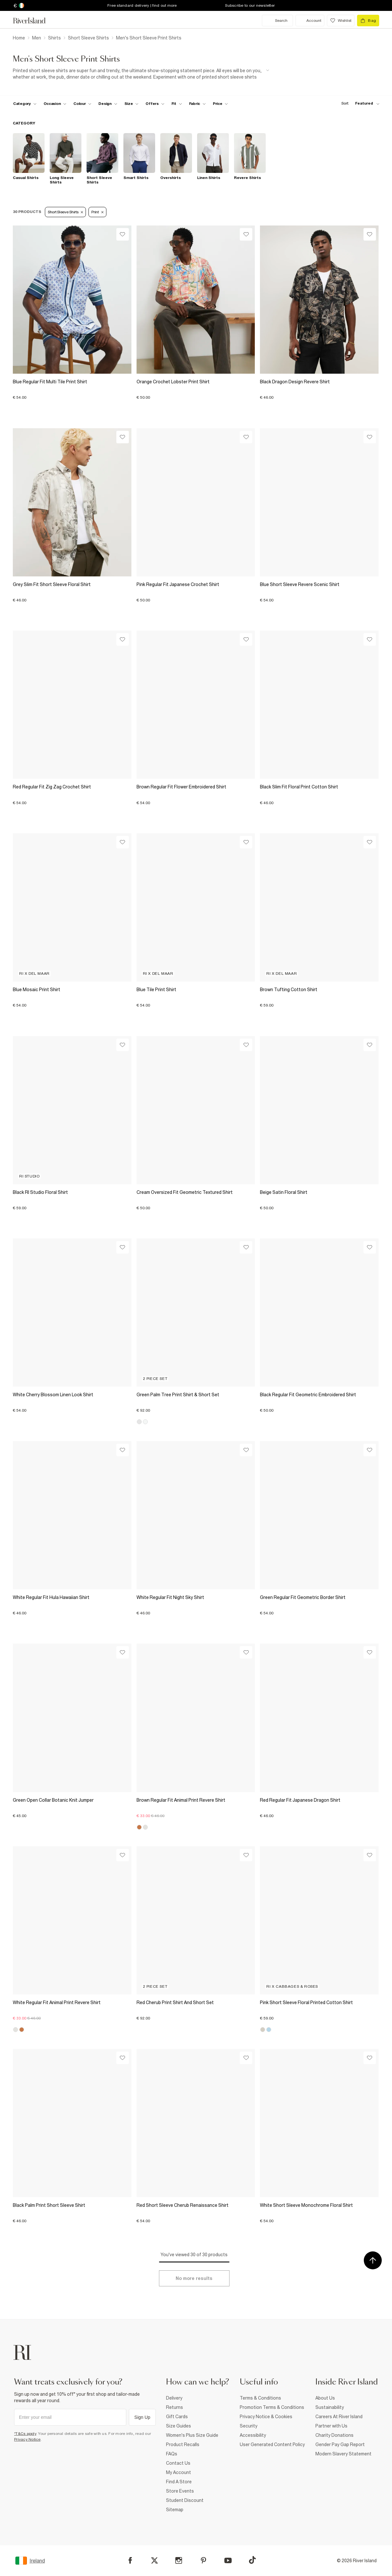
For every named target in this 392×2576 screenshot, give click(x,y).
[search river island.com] (277, 20)
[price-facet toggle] (220, 104)
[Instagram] (178, 2560)
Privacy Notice (27, 2439)
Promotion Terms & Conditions (272, 2407)
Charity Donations (334, 2435)
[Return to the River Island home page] (34, 20)
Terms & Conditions (260, 2398)
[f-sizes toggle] (131, 104)
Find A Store (179, 2481)
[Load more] (194, 2278)
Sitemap (174, 2509)
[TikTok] (252, 2560)
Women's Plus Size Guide (192, 2435)
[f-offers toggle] (155, 104)
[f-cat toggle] (24, 104)
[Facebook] (130, 2560)
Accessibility (253, 2435)
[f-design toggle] (108, 104)
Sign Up (142, 2417)
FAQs (171, 2453)
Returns (174, 2407)
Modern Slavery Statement (343, 2453)
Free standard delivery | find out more (142, 5)
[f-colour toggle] (82, 104)
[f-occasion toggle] (55, 104)
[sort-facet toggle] (358, 103)
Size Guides (178, 2425)
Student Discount (185, 2500)
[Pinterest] (203, 2560)
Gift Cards (177, 2416)
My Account (178, 2472)
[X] (154, 2560)
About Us (325, 2398)
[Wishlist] (122, 234)
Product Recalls (182, 2444)
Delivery (174, 2398)
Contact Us (178, 2463)
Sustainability (329, 2407)
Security (248, 2425)
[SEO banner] (141, 74)
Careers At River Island (339, 2416)
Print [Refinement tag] (97, 212)
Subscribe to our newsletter (250, 5)
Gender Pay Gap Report (340, 2444)
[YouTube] (228, 2560)
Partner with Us (331, 2425)
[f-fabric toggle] (197, 104)
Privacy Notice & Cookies (266, 2416)
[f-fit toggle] (177, 104)
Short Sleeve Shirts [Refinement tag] (65, 212)
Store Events (180, 2491)
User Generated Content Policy (272, 2444)
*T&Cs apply (25, 2433)
